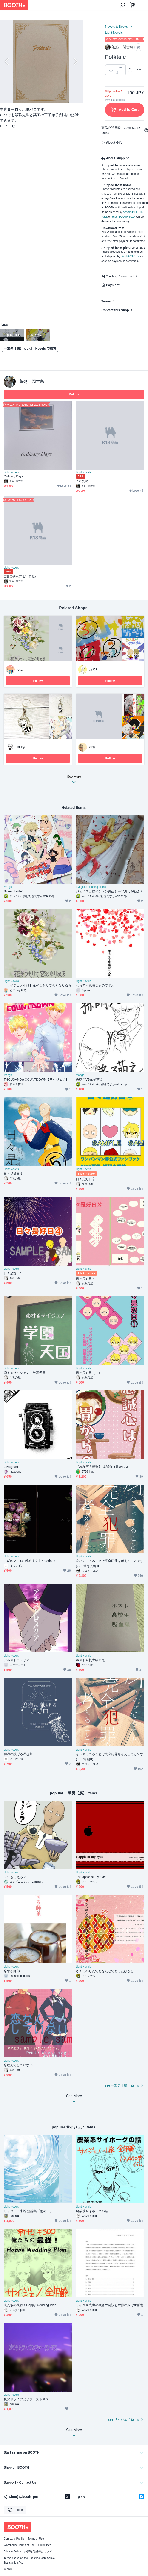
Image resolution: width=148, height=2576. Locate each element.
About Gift (114, 142)
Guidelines (44, 2545)
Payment (112, 285)
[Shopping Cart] (133, 5)
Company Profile (14, 2538)
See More (74, 780)
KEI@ (21, 747)
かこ (20, 669)
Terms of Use (36, 2538)
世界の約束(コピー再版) (20, 576)
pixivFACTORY (130, 256)
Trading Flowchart (120, 276)
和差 (92, 747)
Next (75, 61)
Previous (7, 61)
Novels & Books (116, 26)
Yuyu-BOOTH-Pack (123, 216)
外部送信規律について (38, 2551)
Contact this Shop (115, 310)
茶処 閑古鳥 (31, 381)
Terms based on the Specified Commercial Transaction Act (29, 2560)
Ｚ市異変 (82, 481)
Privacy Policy (12, 2551)
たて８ (93, 669)
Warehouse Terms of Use (19, 2545)
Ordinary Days (13, 476)
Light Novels (114, 32)
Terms (106, 301)
